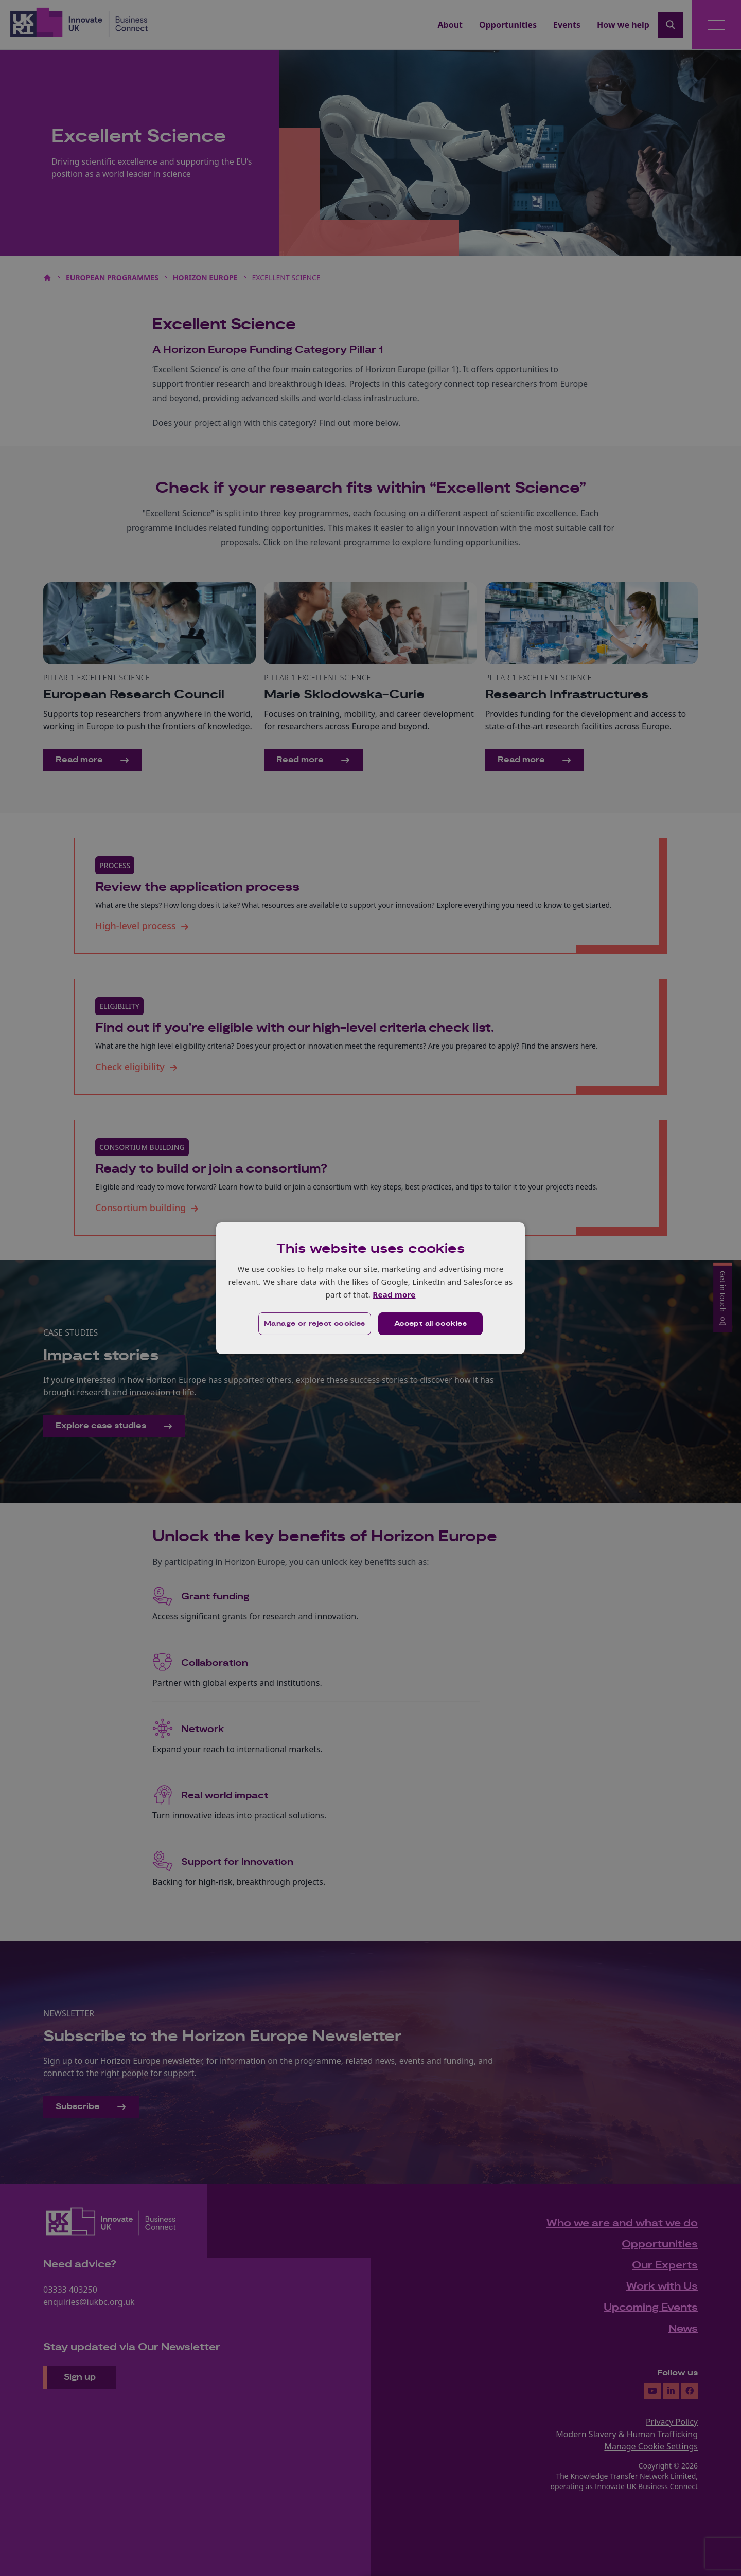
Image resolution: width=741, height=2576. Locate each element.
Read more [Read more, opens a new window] (394, 1294)
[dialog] (370, 1288)
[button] (315, 1324)
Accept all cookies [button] (430, 1323)
